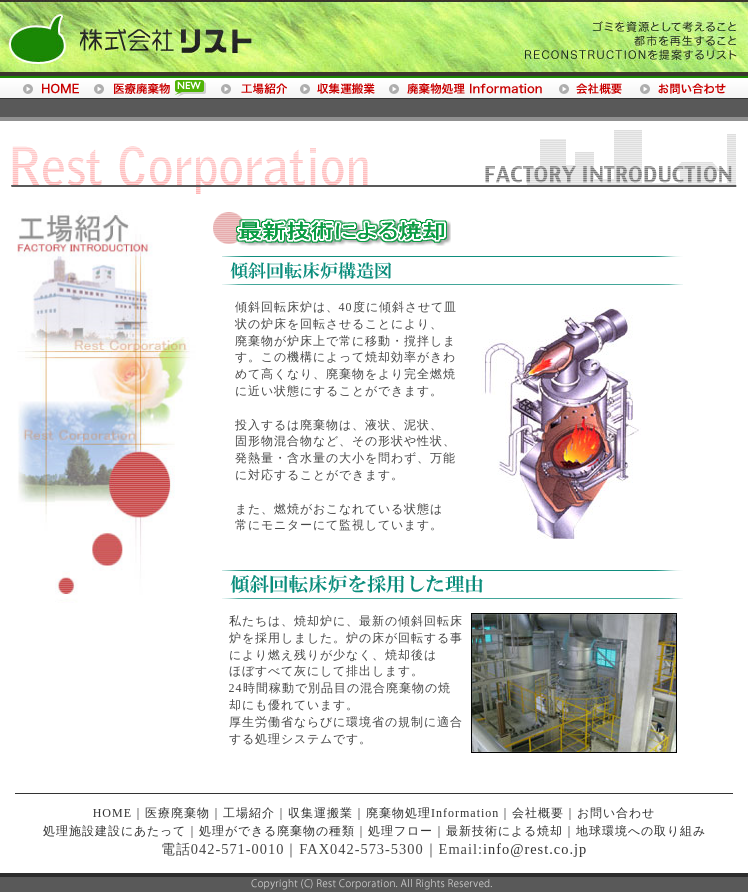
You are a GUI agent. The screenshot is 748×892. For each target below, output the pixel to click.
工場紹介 (249, 813)
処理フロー (400, 831)
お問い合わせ (616, 813)
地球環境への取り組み (641, 831)
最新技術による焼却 (504, 831)
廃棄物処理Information (432, 813)
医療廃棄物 (177, 813)
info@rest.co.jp (535, 849)
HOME (112, 813)
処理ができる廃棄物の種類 (277, 831)
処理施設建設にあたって (114, 831)
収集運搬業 (320, 813)
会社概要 (538, 813)
